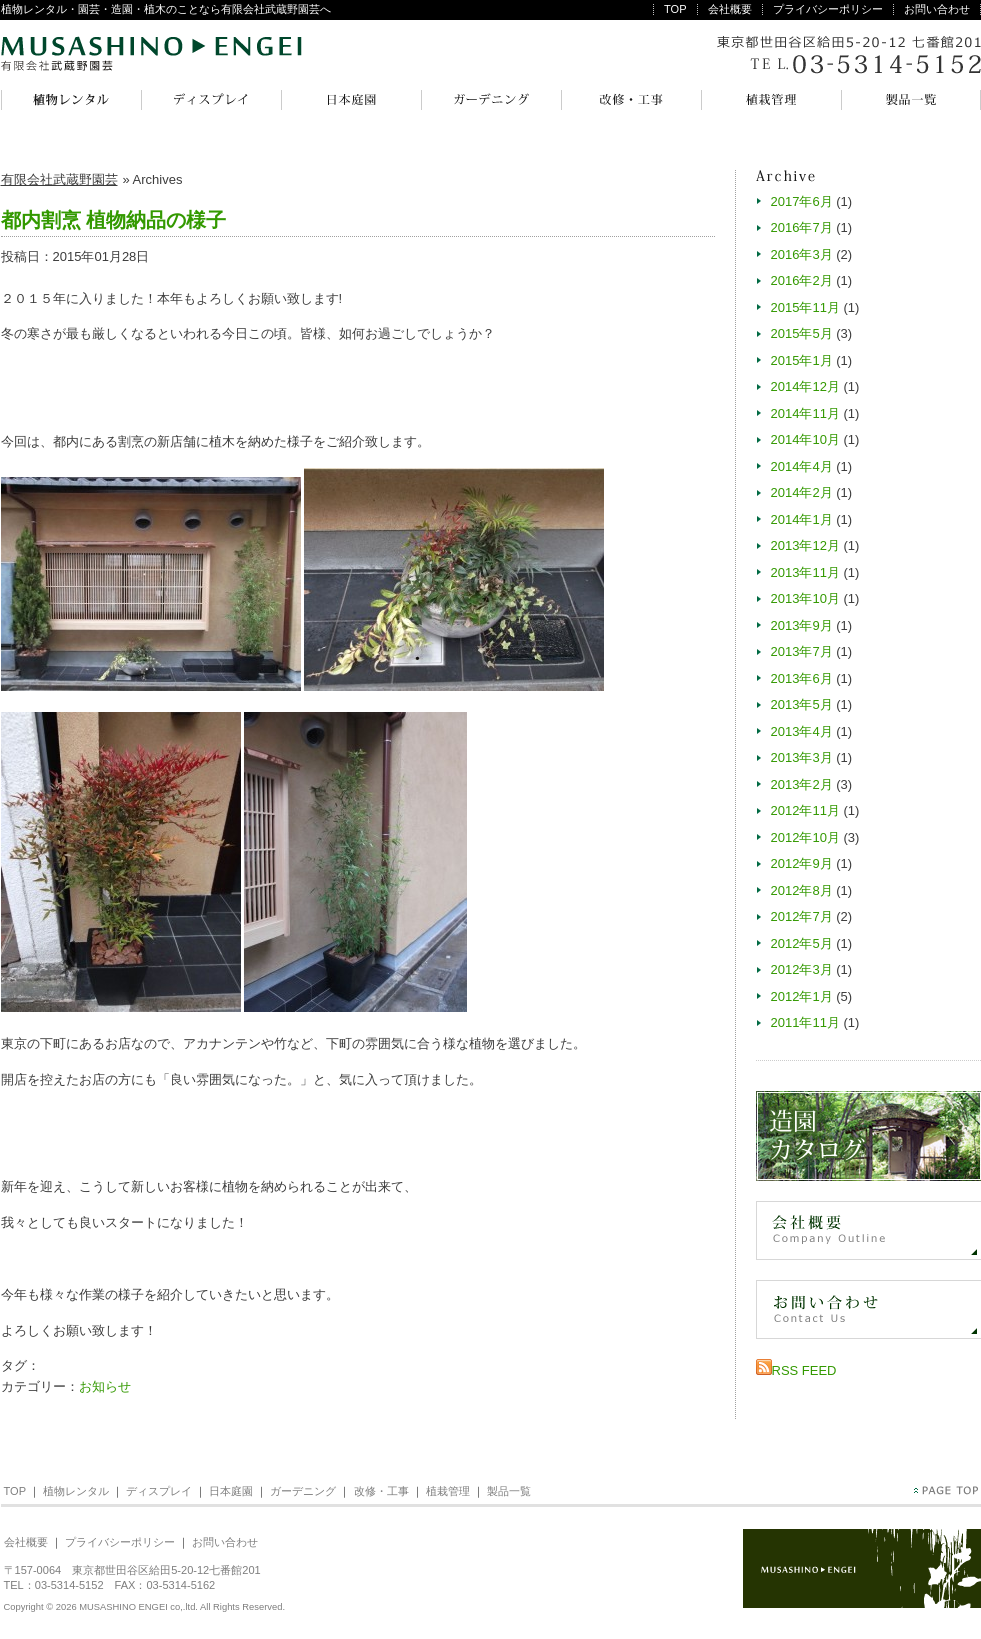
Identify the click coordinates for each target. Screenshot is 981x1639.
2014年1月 (802, 519)
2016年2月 (802, 280)
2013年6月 (802, 678)
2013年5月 (802, 704)
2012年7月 (802, 916)
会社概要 (730, 9)
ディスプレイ (211, 100)
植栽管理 (771, 100)
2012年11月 (805, 810)
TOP (675, 9)
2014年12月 (805, 386)
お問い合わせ (937, 9)
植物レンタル (71, 100)
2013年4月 (802, 731)
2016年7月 (802, 227)
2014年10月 (805, 439)
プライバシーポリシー (828, 9)
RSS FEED (804, 1370)
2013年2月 (802, 784)
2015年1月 (802, 360)
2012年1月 (802, 996)
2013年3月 (802, 757)
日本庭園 (351, 100)
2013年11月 (805, 572)
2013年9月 (802, 625)
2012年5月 (802, 943)
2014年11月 (805, 413)
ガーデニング (491, 100)
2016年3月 (802, 254)
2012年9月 (802, 863)
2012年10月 (805, 837)
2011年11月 (805, 1022)
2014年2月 (802, 492)
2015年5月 (802, 333)
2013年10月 (805, 598)
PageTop (946, 1491)
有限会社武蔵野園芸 (151, 55)
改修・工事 (631, 100)
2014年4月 (802, 466)
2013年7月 (802, 651)
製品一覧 (911, 100)
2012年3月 (802, 969)
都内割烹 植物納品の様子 (114, 220)
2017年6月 (802, 201)
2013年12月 (805, 545)
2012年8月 (802, 890)
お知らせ (105, 1386)
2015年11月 (805, 307)
